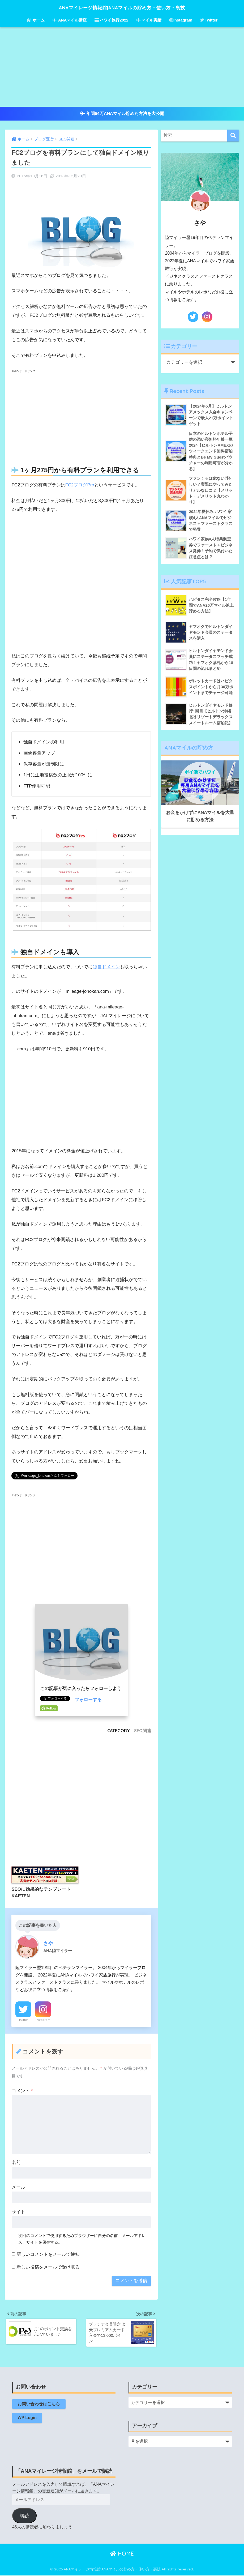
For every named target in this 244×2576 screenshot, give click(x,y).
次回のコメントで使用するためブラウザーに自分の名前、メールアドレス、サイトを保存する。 (82, 2238)
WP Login (27, 2419)
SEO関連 (142, 1730)
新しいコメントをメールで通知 (48, 2254)
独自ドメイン (106, 966)
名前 (16, 2162)
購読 (24, 2517)
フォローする (88, 1699)
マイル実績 (148, 20)
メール (18, 2187)
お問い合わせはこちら (39, 2405)
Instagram (180, 20)
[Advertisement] (122, 67)
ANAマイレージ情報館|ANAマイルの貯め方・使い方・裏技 (122, 7)
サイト (18, 2211)
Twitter (208, 20)
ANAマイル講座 (70, 20)
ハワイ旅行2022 (111, 20)
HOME (122, 2555)
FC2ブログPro (80, 484)
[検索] (233, 136)
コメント (22, 2090)
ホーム (36, 20)
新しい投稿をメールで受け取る (48, 2267)
